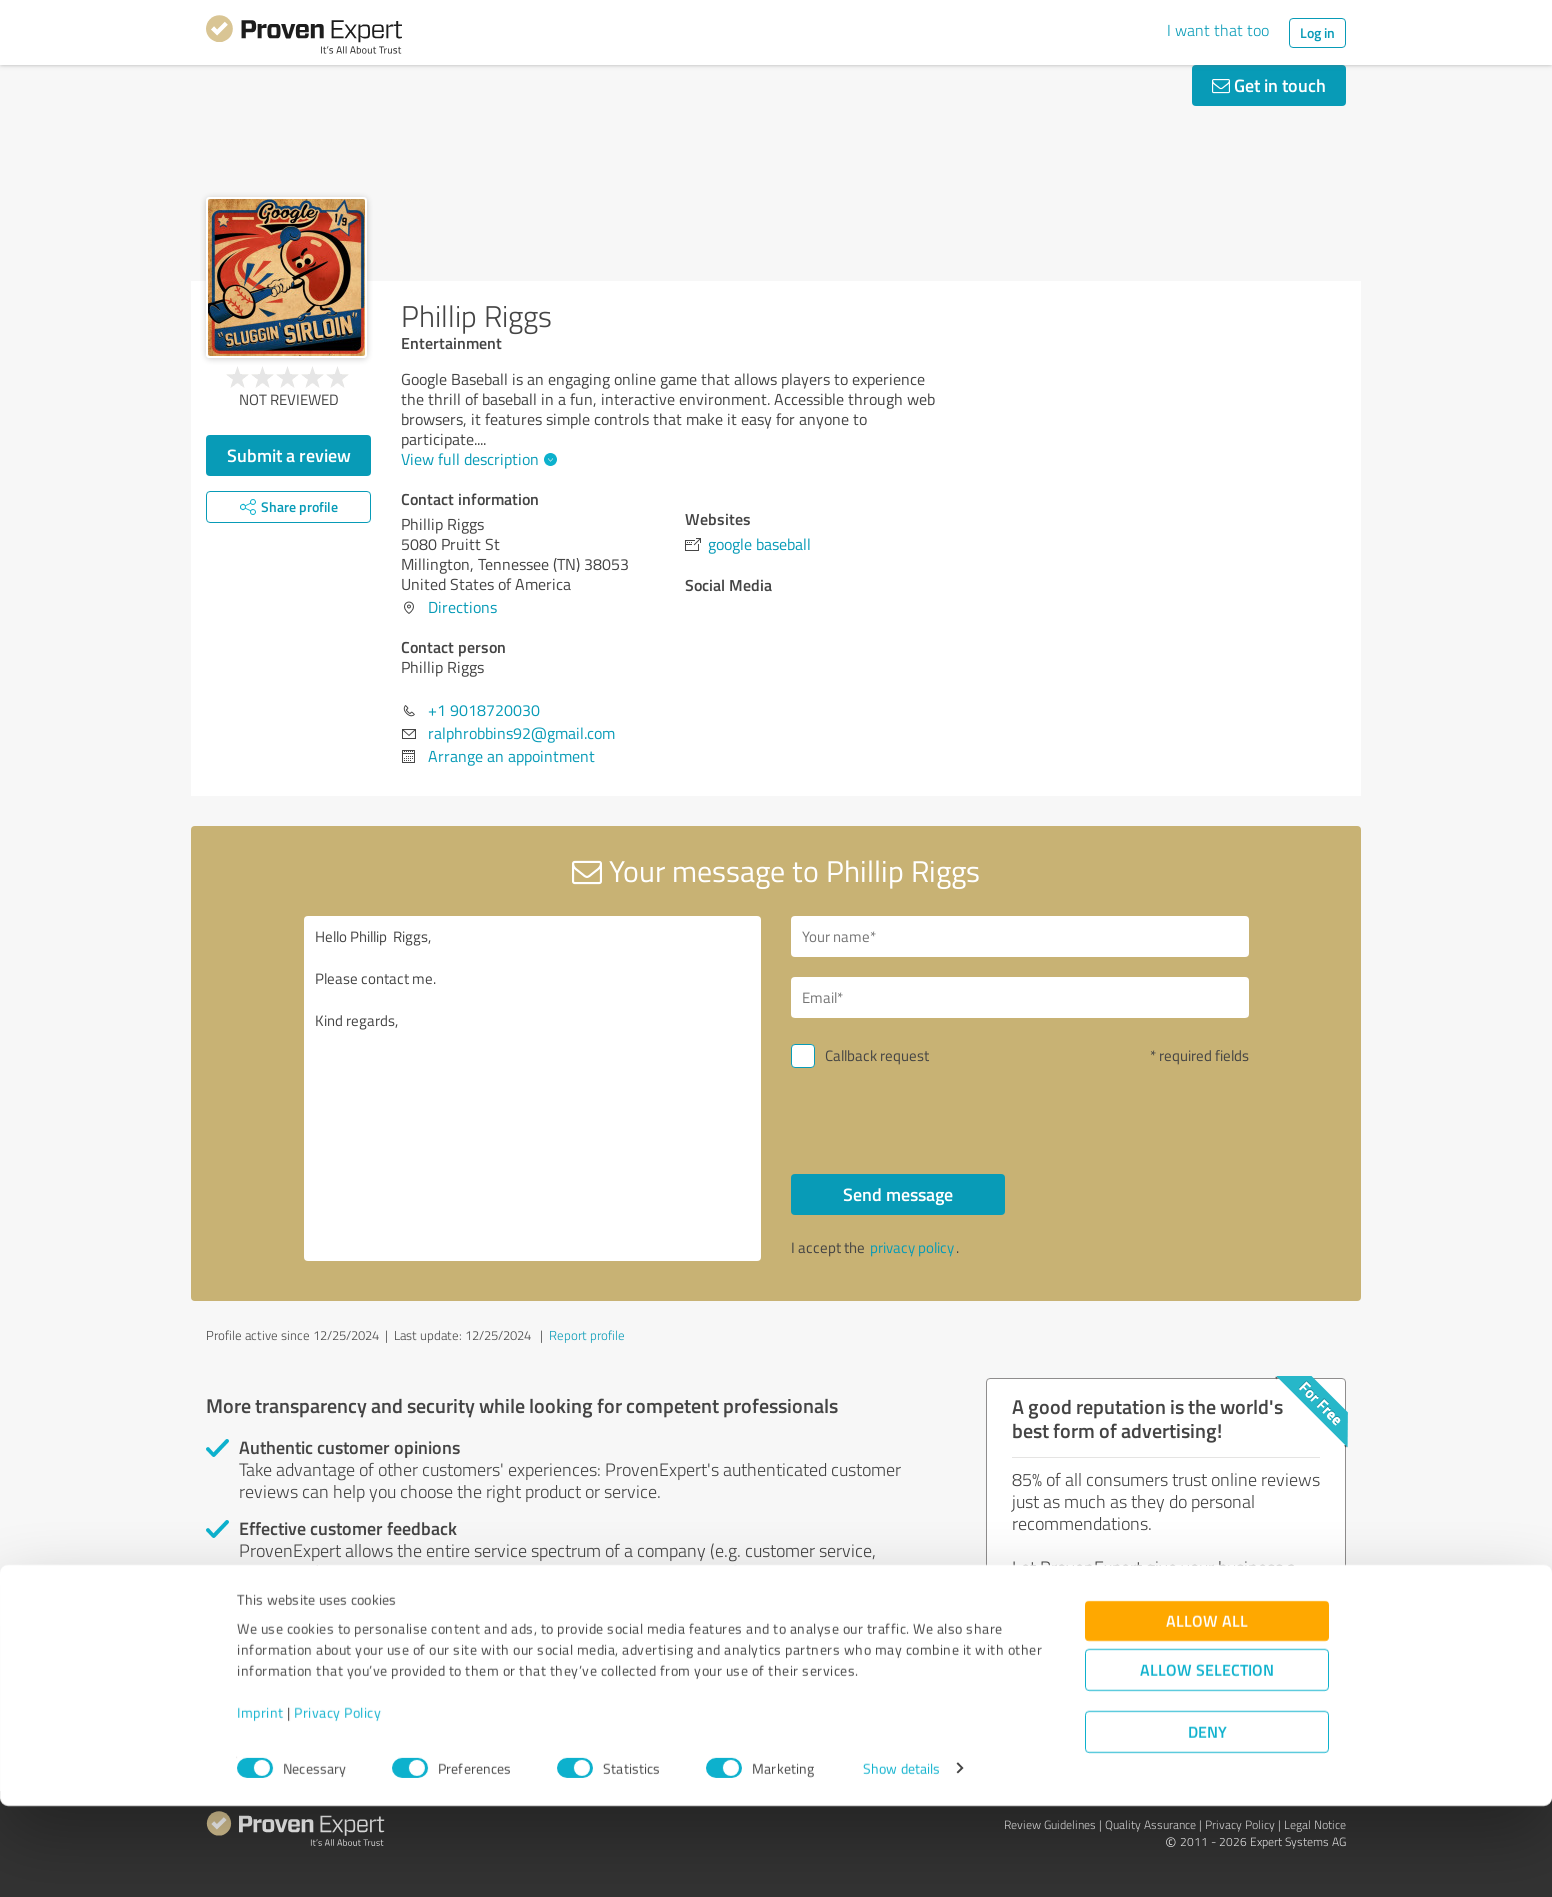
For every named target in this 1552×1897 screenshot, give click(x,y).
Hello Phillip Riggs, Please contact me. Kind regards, (533, 1088)
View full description (476, 459)
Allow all (1207, 1711)
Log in (1317, 32)
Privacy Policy (337, 1803)
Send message (898, 1194)
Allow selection (1207, 1760)
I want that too (1218, 30)
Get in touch (1269, 85)
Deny (1207, 1822)
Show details (901, 1859)
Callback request (877, 1055)
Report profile (587, 1335)
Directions (462, 607)
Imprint (260, 1803)
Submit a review (289, 455)
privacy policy (912, 1247)
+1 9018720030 (484, 710)
